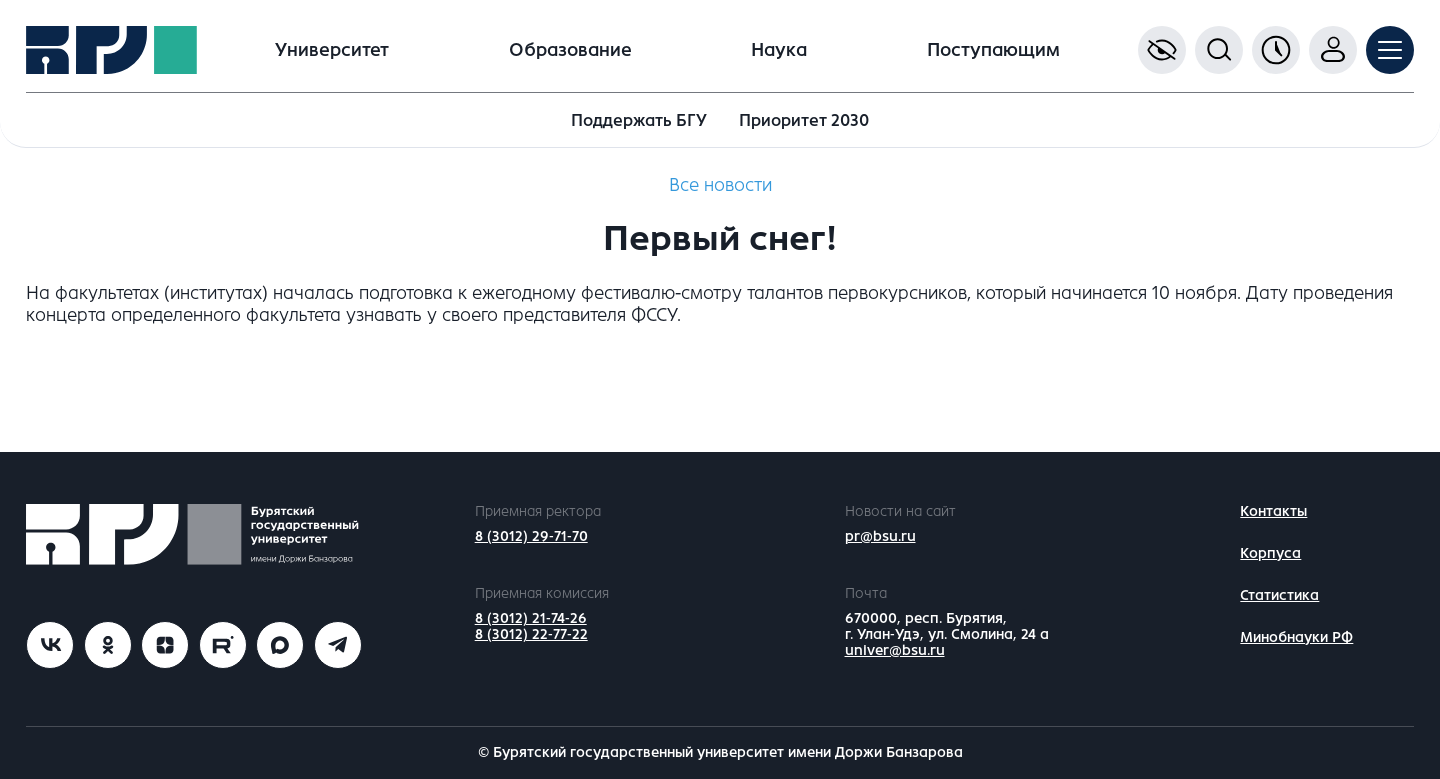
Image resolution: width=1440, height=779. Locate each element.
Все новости (720, 185)
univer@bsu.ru (895, 650)
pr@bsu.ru (880, 536)
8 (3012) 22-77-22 (531, 634)
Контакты (1273, 511)
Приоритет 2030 (804, 120)
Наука (779, 50)
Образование (570, 50)
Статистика (1279, 595)
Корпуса (1270, 553)
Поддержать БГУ (639, 120)
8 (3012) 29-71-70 (531, 536)
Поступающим (993, 50)
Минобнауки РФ (1296, 637)
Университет (332, 50)
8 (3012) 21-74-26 (531, 618)
